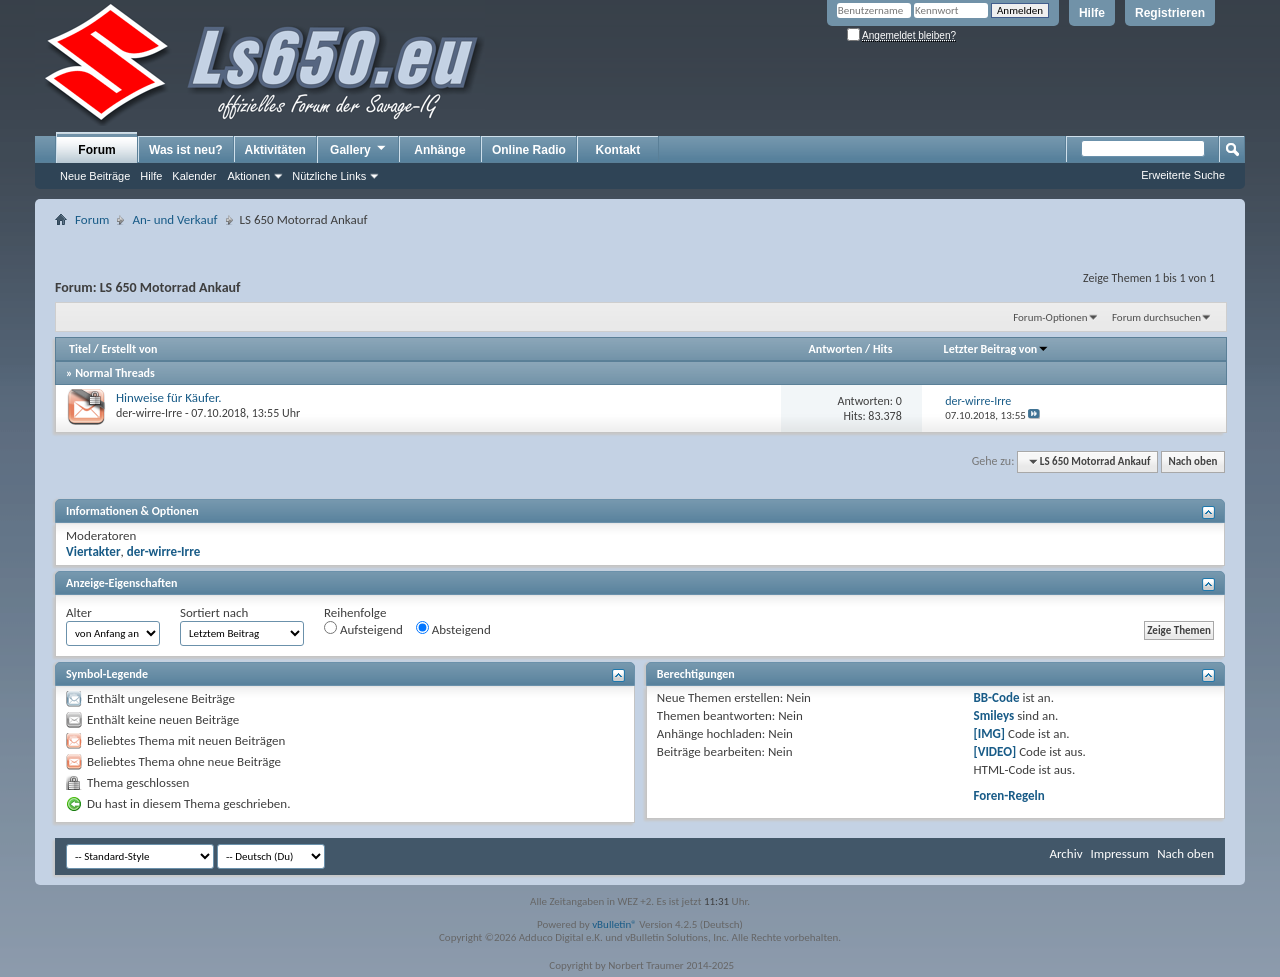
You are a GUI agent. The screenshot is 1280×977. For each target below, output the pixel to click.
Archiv (1065, 853)
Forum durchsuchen (1156, 317)
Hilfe (1092, 13)
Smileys (994, 715)
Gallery (359, 149)
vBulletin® (614, 924)
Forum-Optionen (1050, 317)
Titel (80, 349)
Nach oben (1192, 461)
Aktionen (248, 176)
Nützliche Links (329, 176)
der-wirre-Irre (149, 413)
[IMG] (990, 733)
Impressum (1119, 853)
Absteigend (453, 629)
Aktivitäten (275, 150)
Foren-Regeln (1009, 795)
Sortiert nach (214, 612)
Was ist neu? (186, 150)
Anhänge (439, 150)
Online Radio (529, 150)
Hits (882, 349)
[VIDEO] (995, 751)
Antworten (836, 349)
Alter (79, 612)
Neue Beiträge (95, 176)
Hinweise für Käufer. (168, 397)
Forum (96, 150)
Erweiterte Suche (1183, 175)
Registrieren (1170, 13)
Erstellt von (129, 349)
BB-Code (997, 697)
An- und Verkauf (174, 219)
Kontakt (618, 150)
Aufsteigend (363, 629)
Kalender (194, 176)
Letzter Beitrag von (997, 349)
